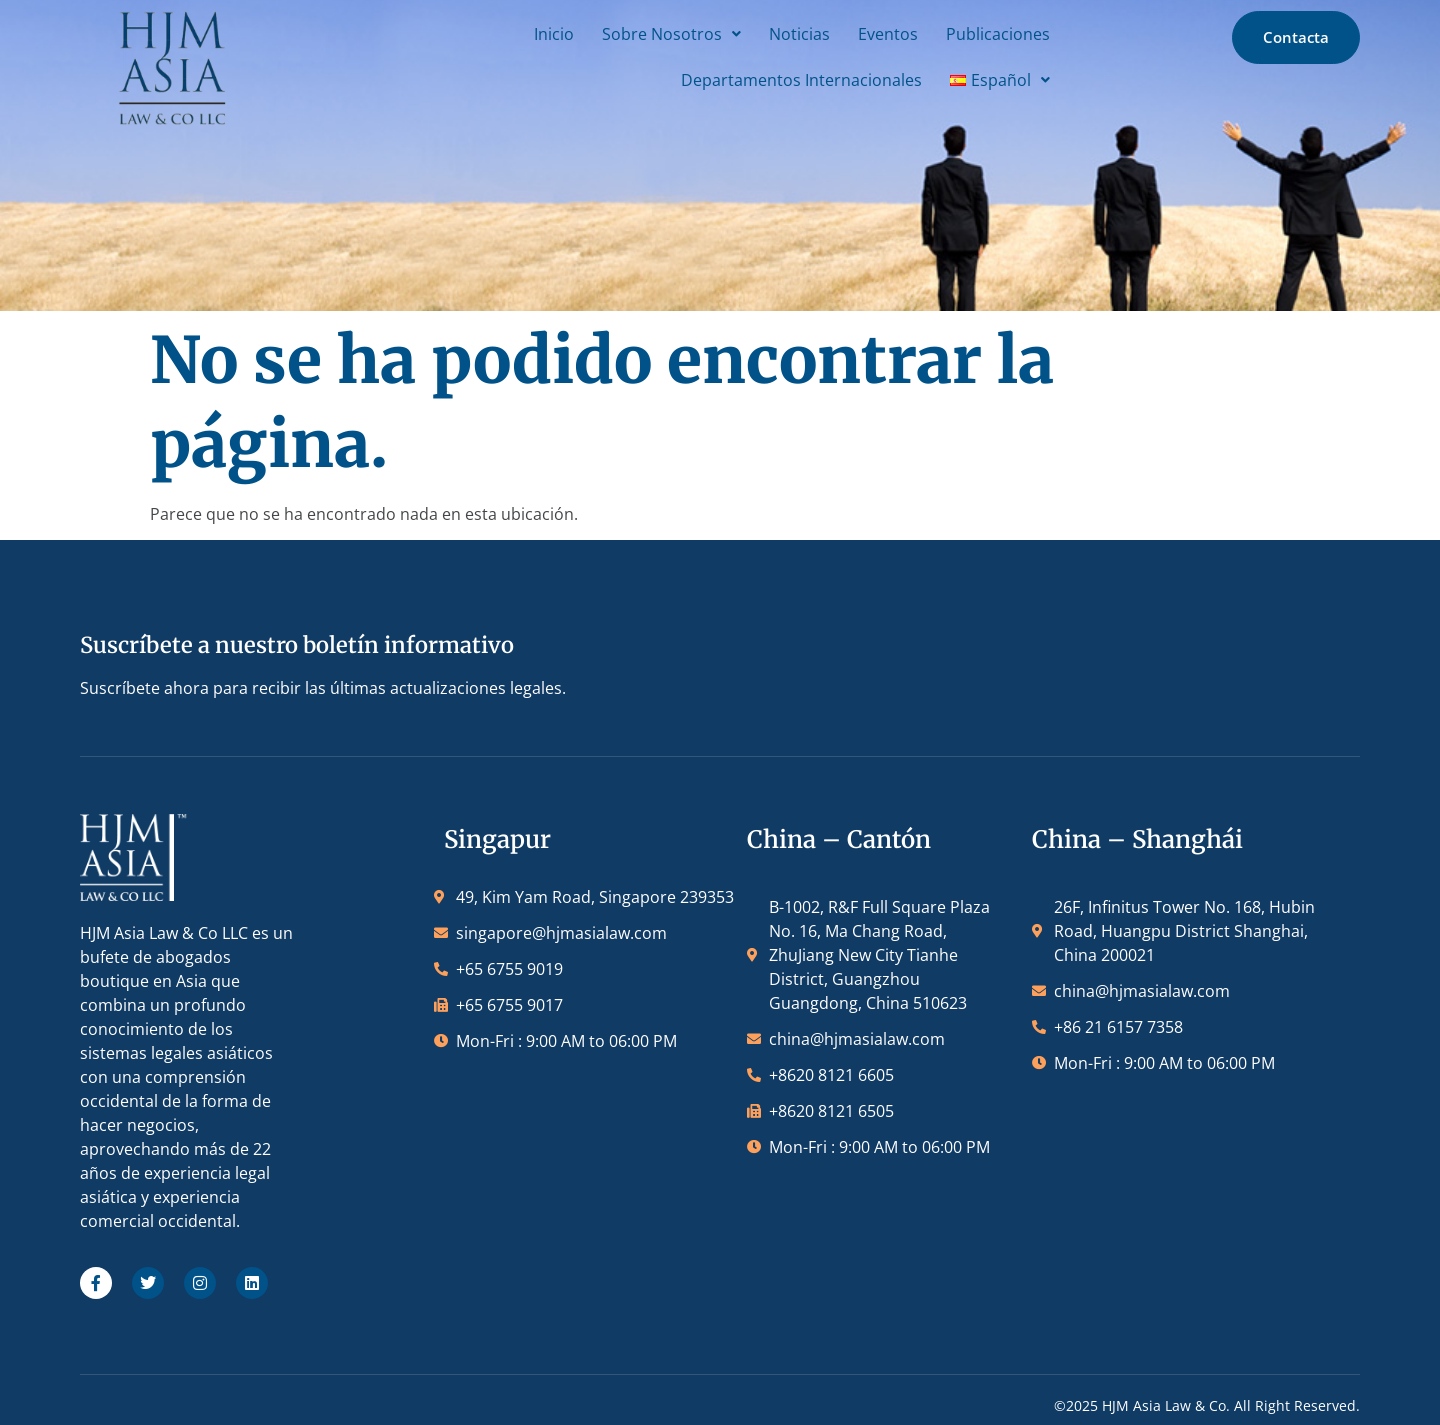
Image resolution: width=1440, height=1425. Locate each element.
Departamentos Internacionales (777, 79)
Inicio (530, 33)
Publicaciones (974, 33)
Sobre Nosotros (647, 33)
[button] (647, 33)
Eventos (864, 33)
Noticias (775, 33)
